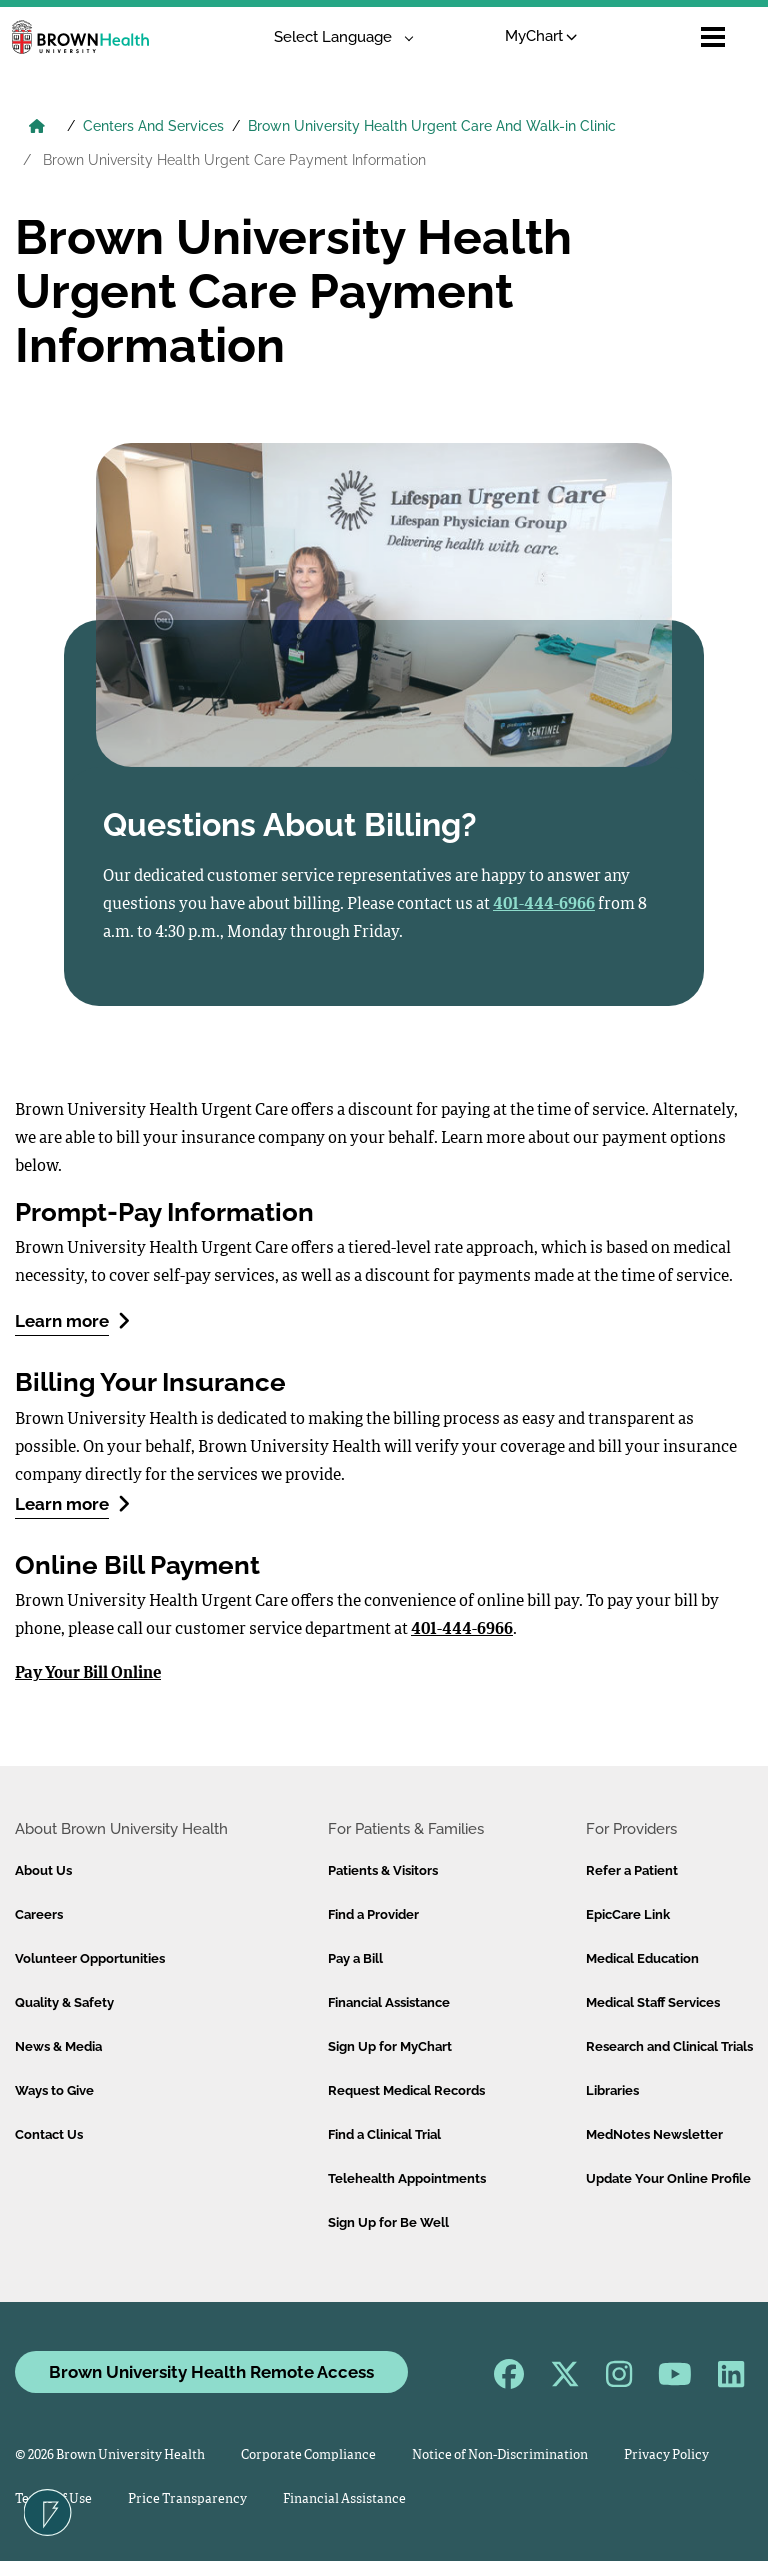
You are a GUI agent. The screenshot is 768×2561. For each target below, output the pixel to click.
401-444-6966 (462, 1630)
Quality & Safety (64, 2002)
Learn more (72, 1320)
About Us (43, 1870)
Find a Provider (373, 1914)
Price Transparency (187, 2499)
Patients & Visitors (383, 1870)
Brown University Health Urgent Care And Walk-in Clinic (432, 126)
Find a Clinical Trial (384, 2134)
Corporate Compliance (308, 2455)
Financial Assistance (389, 2002)
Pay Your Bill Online (88, 1674)
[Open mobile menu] (713, 37)
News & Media (58, 2046)
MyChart (541, 36)
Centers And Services (153, 126)
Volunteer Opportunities (90, 1958)
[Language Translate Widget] (336, 37)
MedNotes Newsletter (654, 2134)
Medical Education (642, 1958)
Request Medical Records (406, 2090)
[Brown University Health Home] (37, 128)
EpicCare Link (628, 1914)
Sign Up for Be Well (388, 2222)
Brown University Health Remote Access (211, 2372)
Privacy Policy (666, 2455)
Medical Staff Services (653, 2002)
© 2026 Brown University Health (110, 2455)
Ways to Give (54, 2090)
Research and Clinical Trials (669, 2046)
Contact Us (49, 2134)
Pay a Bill (355, 1958)
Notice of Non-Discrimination (500, 2455)
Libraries (612, 2090)
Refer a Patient (632, 1870)
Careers (39, 1914)
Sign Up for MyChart (390, 2046)
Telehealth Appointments (407, 2178)
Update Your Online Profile (668, 2178)
